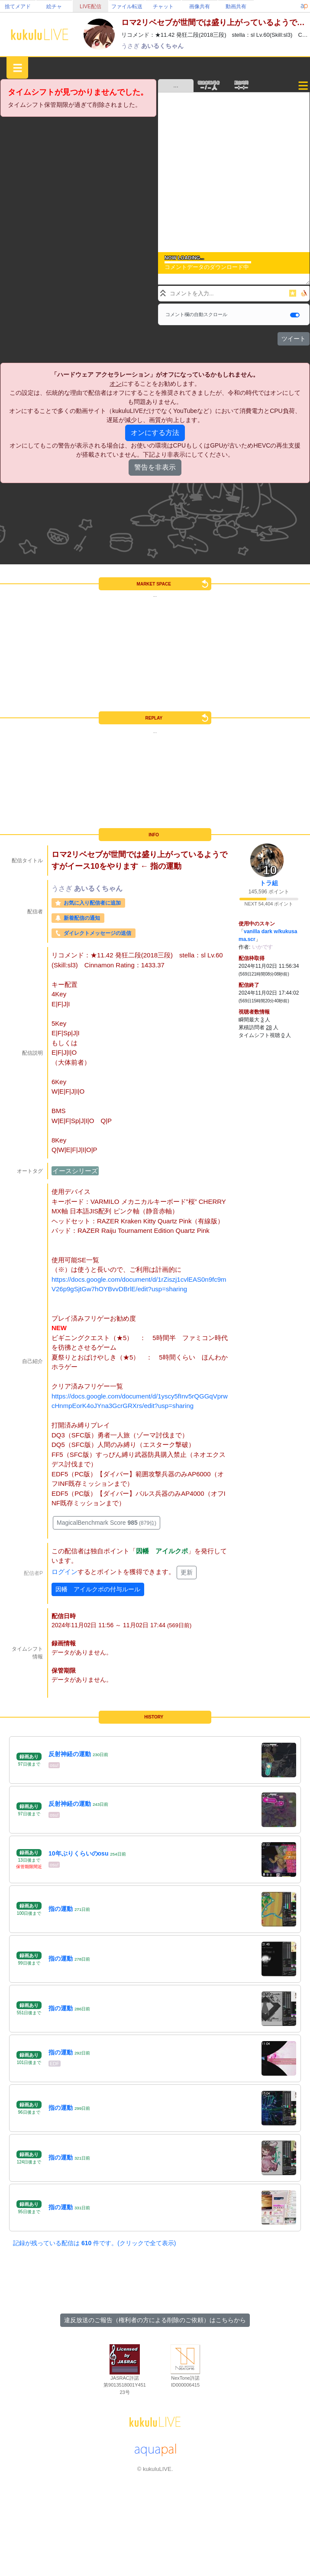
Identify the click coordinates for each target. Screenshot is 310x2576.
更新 (187, 1572)
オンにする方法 (155, 432)
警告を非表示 (155, 467)
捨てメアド (18, 6)
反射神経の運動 (69, 1753)
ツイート (293, 338)
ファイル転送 (126, 6)
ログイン (65, 1571)
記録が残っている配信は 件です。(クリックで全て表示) (94, 2243)
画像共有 (199, 6)
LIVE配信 (90, 6)
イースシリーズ (75, 1170)
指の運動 (60, 1908)
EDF (54, 2063)
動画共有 (236, 6)
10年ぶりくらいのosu (78, 1853)
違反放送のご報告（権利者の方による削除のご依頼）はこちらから (155, 2320)
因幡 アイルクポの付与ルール (97, 1589)
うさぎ (131, 45)
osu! (54, 1765)
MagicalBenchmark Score (106, 1522)
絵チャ (54, 6)
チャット (163, 6)
